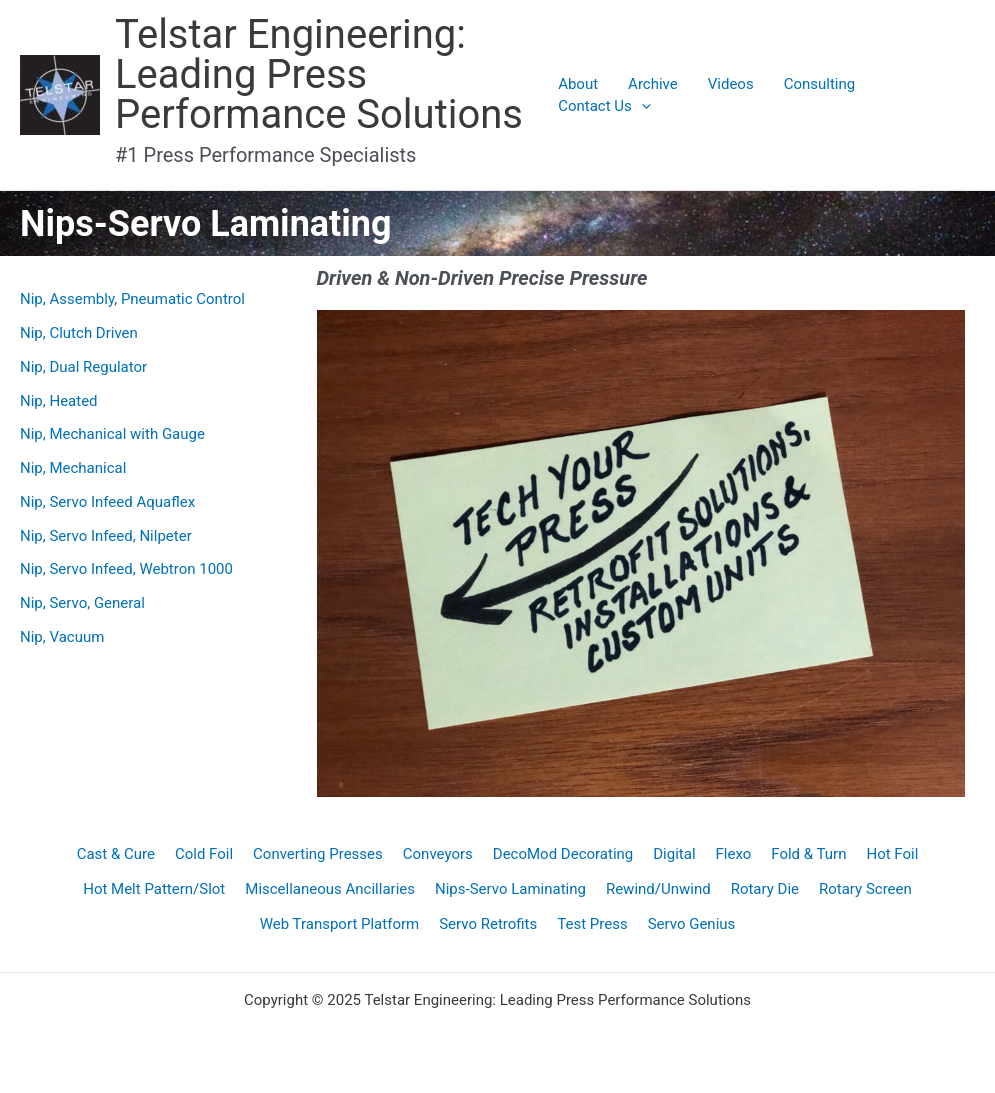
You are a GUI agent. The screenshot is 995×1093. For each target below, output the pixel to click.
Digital (674, 854)
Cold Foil (204, 854)
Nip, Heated (59, 401)
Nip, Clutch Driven (79, 333)
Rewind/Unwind (658, 889)
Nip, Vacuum (62, 637)
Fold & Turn (808, 854)
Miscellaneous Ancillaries (330, 889)
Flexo (734, 854)
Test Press (592, 924)
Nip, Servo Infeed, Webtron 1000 (126, 569)
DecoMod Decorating (563, 854)
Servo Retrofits (488, 924)
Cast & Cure (116, 854)
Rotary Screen (865, 889)
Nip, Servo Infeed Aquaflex (107, 502)
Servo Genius (692, 924)
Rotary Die (765, 889)
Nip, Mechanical (73, 468)
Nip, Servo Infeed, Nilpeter (106, 536)
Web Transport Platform (340, 924)
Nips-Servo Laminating (510, 889)
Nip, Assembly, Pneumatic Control (132, 299)
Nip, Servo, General (82, 603)
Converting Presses (318, 854)
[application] (641, 106)
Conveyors (438, 854)
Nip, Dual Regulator (83, 367)
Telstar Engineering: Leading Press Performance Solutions (319, 74)
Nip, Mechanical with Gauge (112, 434)
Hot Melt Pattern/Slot (154, 889)
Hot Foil (892, 854)
